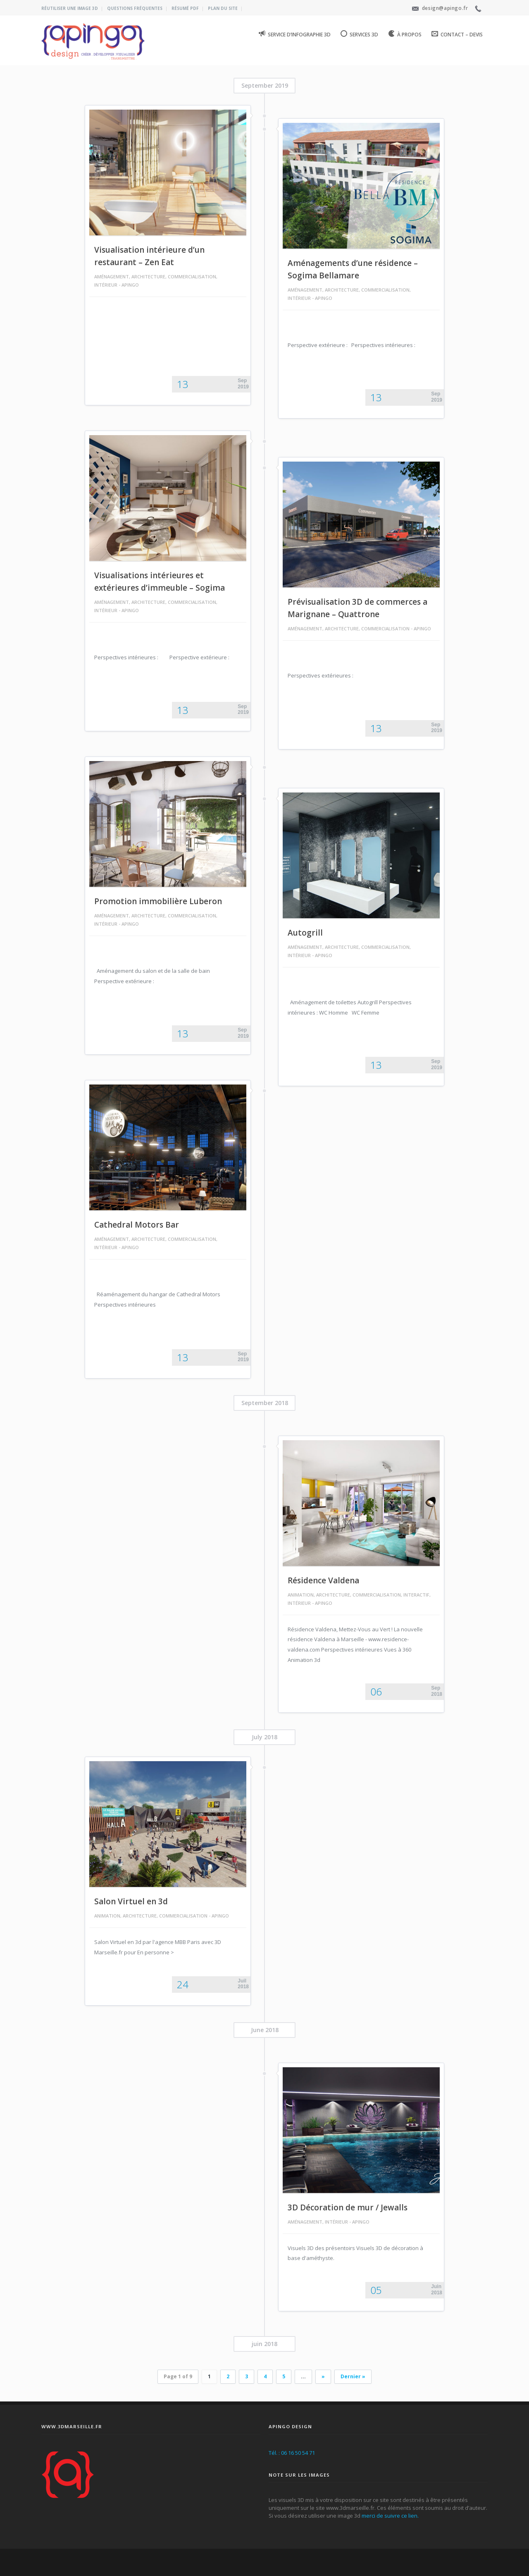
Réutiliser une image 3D (69, 8)
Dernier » (353, 2376)
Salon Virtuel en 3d (131, 1901)
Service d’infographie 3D (295, 34)
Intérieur (105, 285)
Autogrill (305, 932)
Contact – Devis (457, 34)
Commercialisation (192, 276)
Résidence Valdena (323, 1580)
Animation (301, 1595)
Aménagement (111, 276)
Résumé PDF (185, 8)
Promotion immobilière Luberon (158, 901)
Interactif (416, 1595)
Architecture (148, 276)
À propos (405, 34)
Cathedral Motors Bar (136, 1224)
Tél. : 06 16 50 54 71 (292, 2452)
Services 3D (359, 34)
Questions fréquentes (134, 8)
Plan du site (223, 8)
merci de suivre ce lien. (390, 2515)
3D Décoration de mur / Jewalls (347, 2207)
